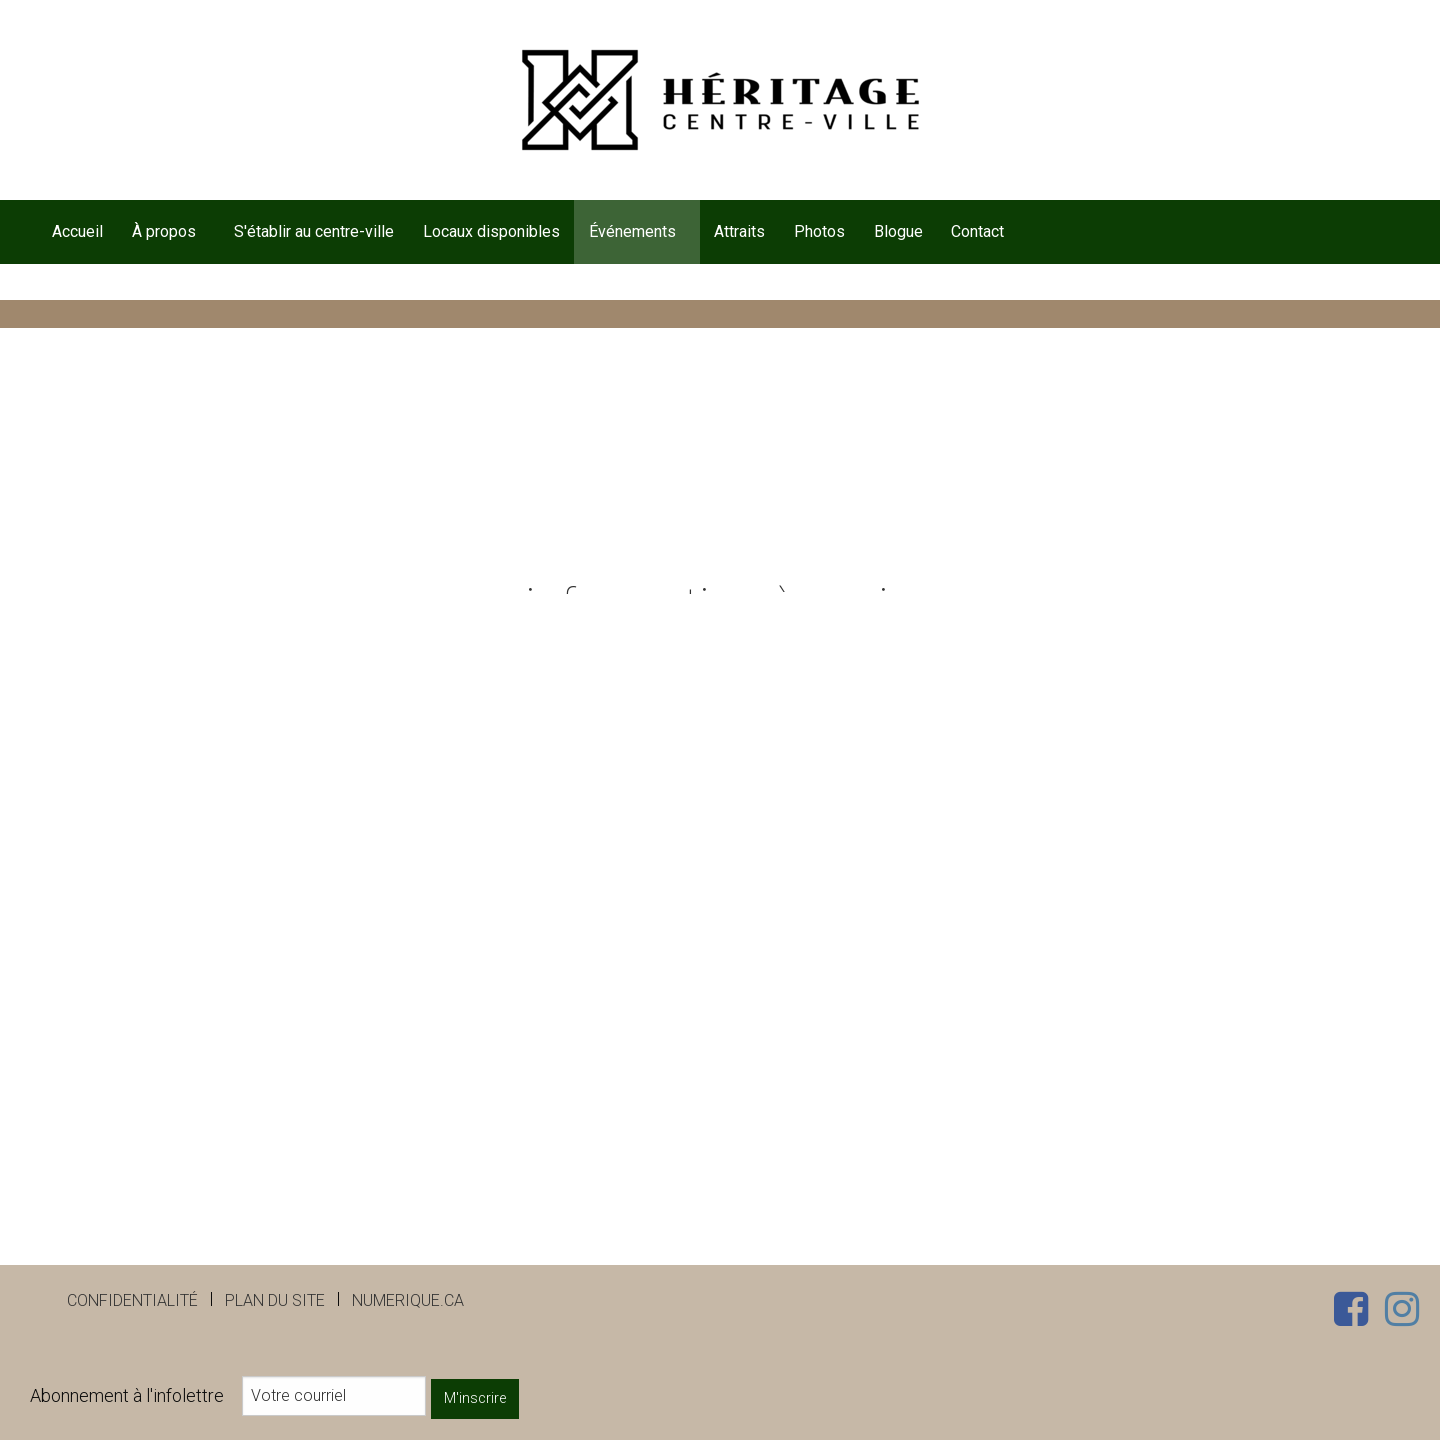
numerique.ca (408, 1300)
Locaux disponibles (491, 231)
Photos (819, 231)
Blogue (898, 231)
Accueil (77, 231)
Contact (977, 231)
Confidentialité (132, 1300)
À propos (164, 231)
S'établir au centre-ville (314, 231)
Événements (632, 231)
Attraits (739, 231)
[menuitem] (77, 232)
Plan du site (275, 1300)
